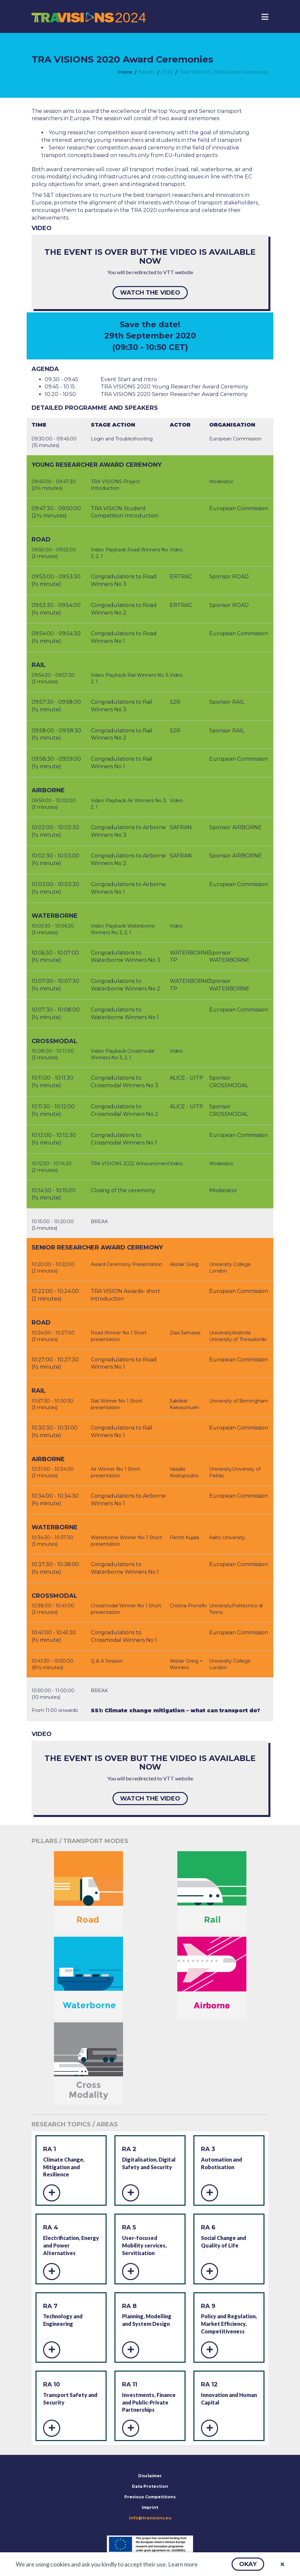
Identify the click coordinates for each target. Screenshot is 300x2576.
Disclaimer (150, 2475)
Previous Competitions (150, 2496)
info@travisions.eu (150, 2517)
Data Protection (150, 2486)
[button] (248, 2564)
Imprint (150, 2507)
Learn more (183, 2564)
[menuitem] (125, 72)
